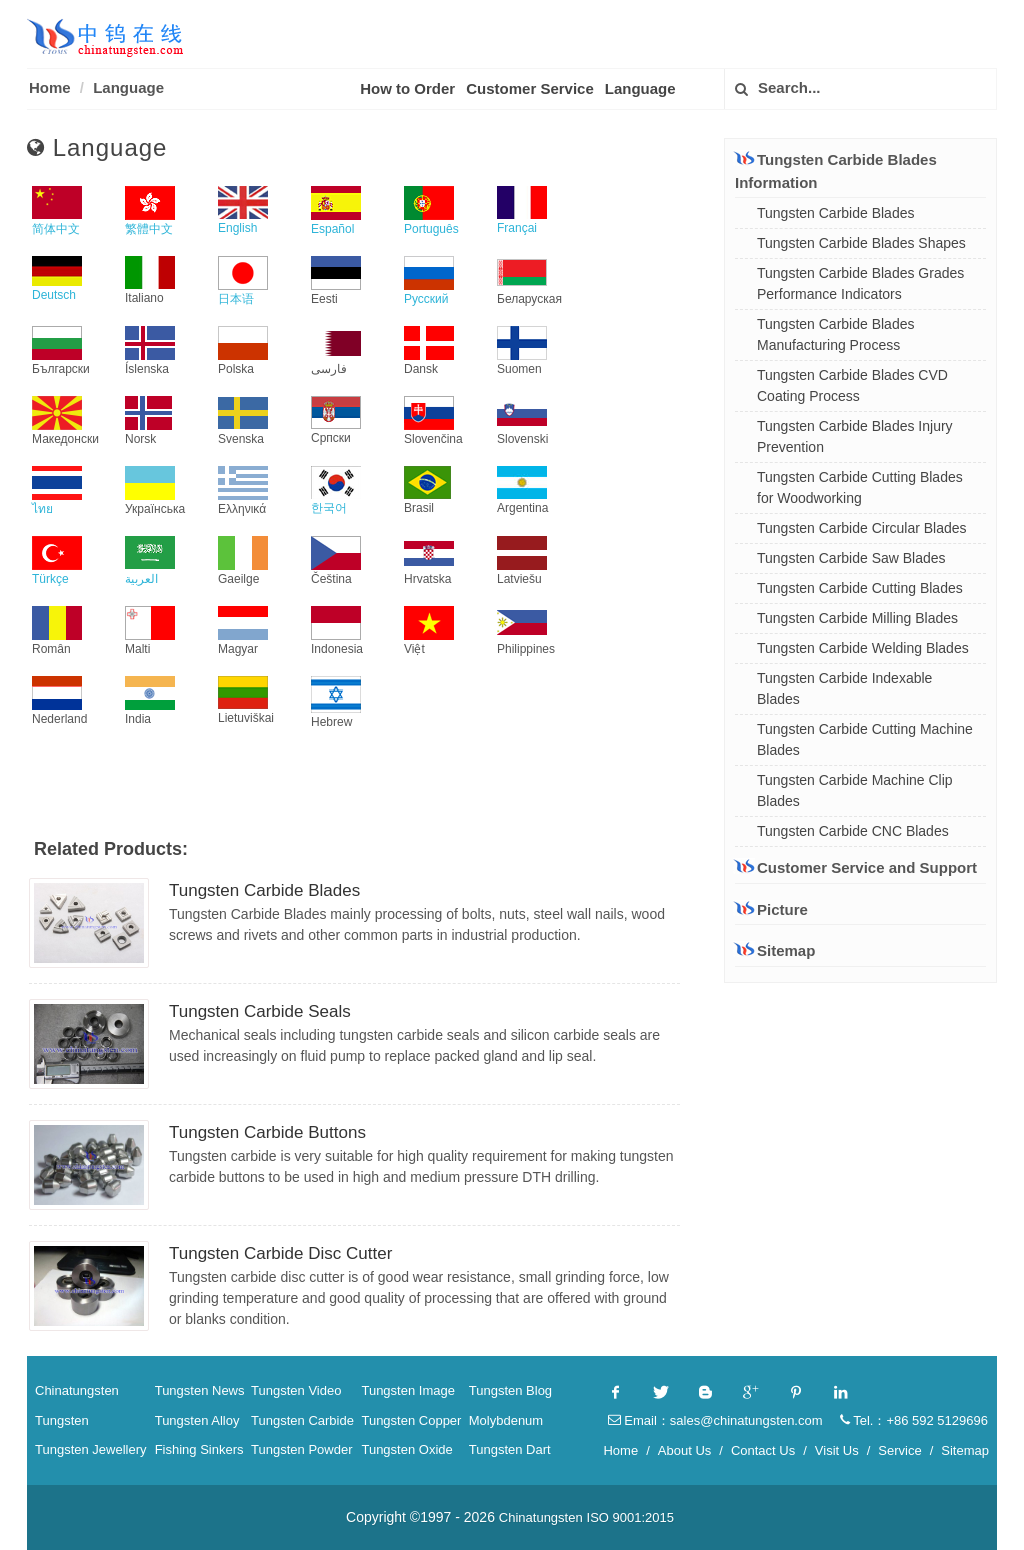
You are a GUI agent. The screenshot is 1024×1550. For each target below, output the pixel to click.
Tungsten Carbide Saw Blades (851, 558)
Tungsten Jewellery (91, 1449)
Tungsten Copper (411, 1420)
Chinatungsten (77, 1390)
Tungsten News (200, 1390)
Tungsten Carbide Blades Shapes (861, 243)
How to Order (407, 88)
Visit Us (837, 1450)
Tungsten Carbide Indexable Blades (844, 688)
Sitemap (775, 950)
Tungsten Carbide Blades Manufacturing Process (835, 334)
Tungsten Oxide (406, 1449)
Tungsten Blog (510, 1390)
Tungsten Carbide (302, 1420)
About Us (684, 1450)
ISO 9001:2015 (630, 1517)
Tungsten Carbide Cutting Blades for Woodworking (860, 487)
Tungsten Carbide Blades (264, 890)
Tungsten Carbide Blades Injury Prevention (855, 436)
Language (128, 87)
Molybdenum (506, 1420)
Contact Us (763, 1450)
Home (50, 87)
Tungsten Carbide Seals (260, 1011)
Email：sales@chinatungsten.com (715, 1420)
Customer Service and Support (856, 867)
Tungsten (62, 1420)
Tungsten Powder (301, 1449)
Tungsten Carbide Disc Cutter (280, 1253)
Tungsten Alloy (197, 1420)
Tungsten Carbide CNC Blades (853, 831)
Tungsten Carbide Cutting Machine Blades (865, 739)
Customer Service (530, 88)
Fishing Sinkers (199, 1449)
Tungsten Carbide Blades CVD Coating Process (852, 385)
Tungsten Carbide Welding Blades (863, 648)
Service (899, 1450)
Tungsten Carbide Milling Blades (857, 618)
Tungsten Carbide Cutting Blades (860, 588)
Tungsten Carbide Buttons (267, 1132)
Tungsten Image (407, 1390)
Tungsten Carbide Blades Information (836, 170)
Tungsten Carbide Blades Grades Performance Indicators (860, 283)
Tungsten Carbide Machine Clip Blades (855, 790)
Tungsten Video (296, 1390)
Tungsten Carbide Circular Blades (862, 528)
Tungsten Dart (510, 1449)
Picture (771, 909)
